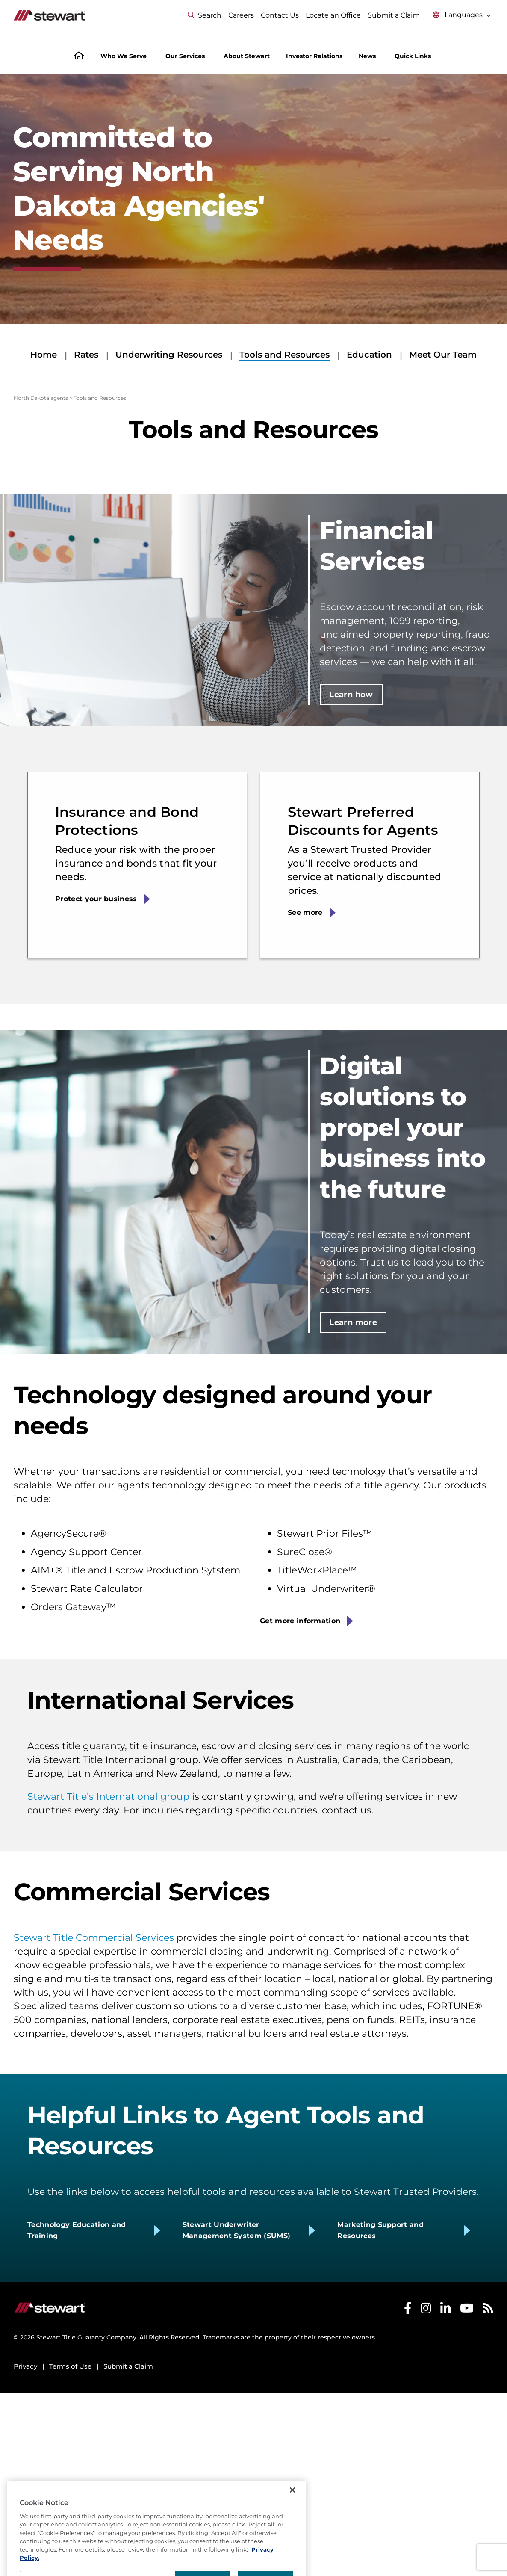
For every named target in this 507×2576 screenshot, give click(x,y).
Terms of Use (70, 2366)
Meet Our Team (443, 354)
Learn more (353, 1322)
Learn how (351, 694)
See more (305, 912)
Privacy (25, 2366)
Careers (241, 15)
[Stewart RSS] (488, 2310)
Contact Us (280, 15)
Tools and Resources (284, 354)
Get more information (300, 1621)
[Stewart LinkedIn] (445, 2310)
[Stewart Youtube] (467, 2310)
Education (369, 354)
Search (204, 15)
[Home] (79, 57)
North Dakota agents (41, 398)
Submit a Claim (394, 15)
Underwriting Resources (168, 354)
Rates (86, 354)
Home (43, 354)
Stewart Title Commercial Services (94, 1937)
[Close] (292, 2517)
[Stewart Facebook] (408, 2310)
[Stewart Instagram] (426, 2310)
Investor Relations (314, 56)
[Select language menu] (461, 15)
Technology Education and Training (76, 2230)
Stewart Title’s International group (108, 1796)
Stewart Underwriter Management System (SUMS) (237, 2230)
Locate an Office (333, 15)
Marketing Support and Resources (380, 2230)
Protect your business (96, 899)
